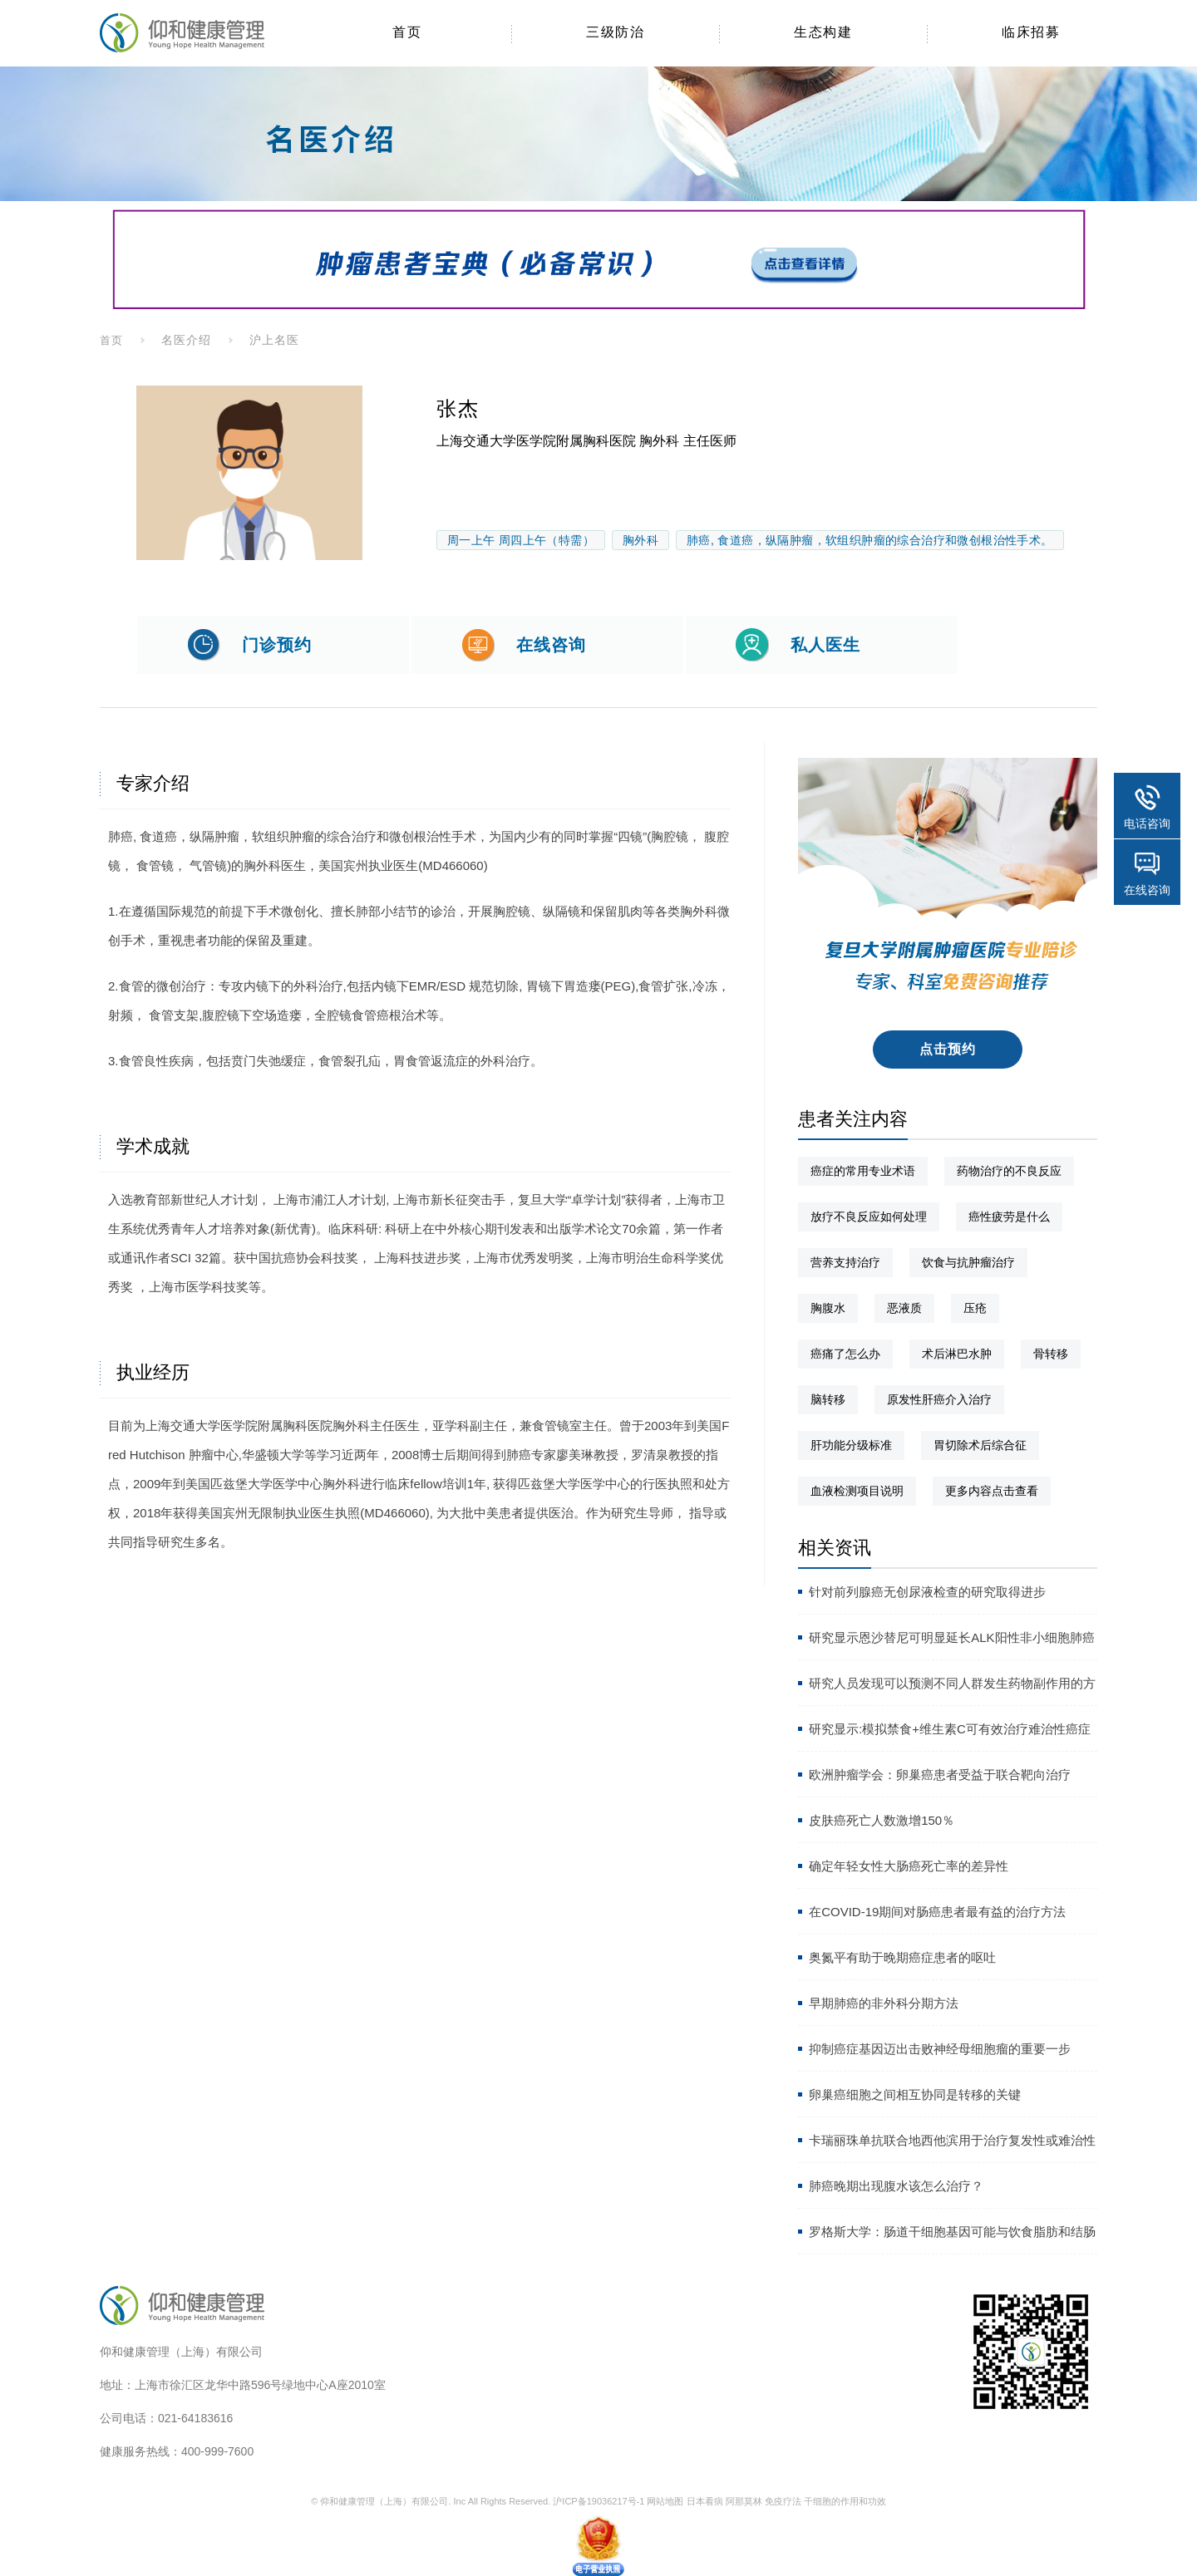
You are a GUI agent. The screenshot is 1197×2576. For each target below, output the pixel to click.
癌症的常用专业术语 (862, 1170)
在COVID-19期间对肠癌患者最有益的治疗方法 (937, 1912)
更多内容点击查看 (991, 1490)
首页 (111, 340)
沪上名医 (274, 340)
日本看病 (705, 2501)
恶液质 (904, 1308)
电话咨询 (1147, 823)
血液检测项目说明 (857, 1490)
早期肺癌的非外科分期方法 (883, 2003)
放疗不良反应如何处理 (868, 1216)
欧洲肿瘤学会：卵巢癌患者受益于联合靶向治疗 (940, 1774)
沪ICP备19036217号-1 (598, 2501)
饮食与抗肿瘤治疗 (968, 1262)
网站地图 (665, 2501)
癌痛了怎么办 (845, 1353)
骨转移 (1050, 1353)
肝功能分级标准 (851, 1445)
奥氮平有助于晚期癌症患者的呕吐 (902, 1957)
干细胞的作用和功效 (845, 2501)
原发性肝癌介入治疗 (939, 1399)
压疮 (975, 1308)
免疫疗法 (783, 2501)
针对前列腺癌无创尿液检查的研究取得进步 (927, 1592)
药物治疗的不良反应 (1009, 1170)
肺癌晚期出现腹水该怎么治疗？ (896, 2186)
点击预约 (948, 1049)
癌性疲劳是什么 (1009, 1216)
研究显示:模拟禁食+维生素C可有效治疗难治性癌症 (950, 1729)
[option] (249, 473)
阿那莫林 (744, 2501)
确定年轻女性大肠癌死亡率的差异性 (908, 1866)
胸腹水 (827, 1308)
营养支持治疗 (845, 1262)
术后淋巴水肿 (957, 1353)
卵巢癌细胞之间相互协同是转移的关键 (915, 2094)
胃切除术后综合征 (980, 1445)
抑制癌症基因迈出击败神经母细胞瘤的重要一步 (940, 2049)
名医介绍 (186, 340)
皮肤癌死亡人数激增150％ (881, 1820)
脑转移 (827, 1399)
